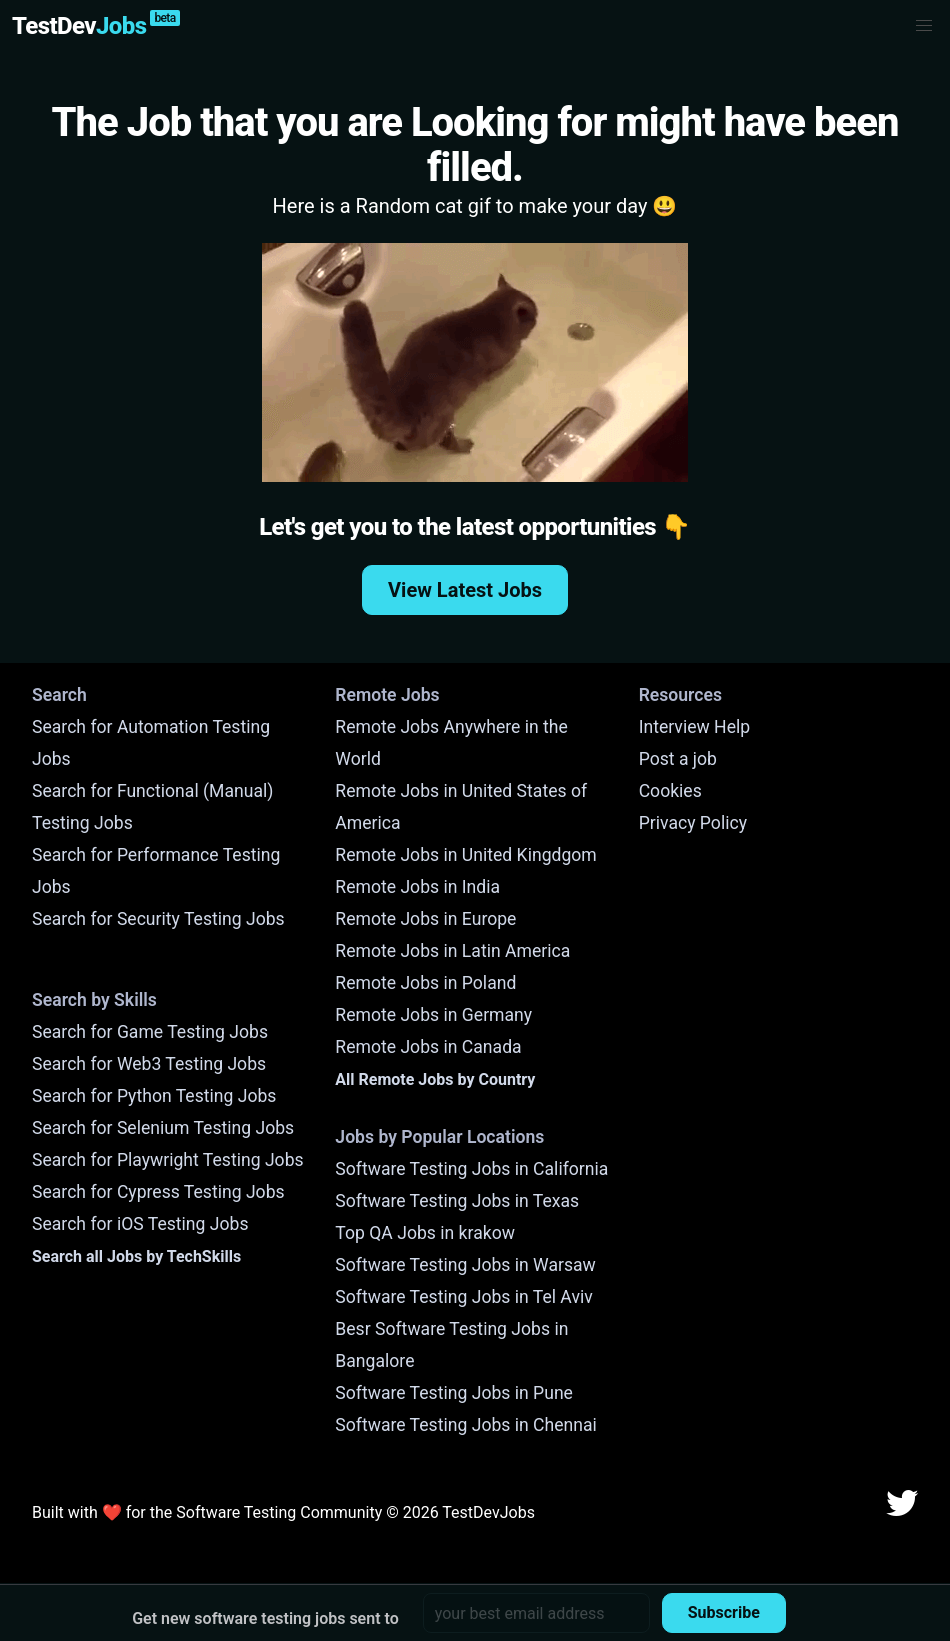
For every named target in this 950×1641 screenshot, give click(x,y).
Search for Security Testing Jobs (158, 919)
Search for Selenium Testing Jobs (163, 1128)
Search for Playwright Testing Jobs (168, 1160)
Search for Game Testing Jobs (150, 1032)
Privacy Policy (693, 823)
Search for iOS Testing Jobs (140, 1224)
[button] (924, 26)
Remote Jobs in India (417, 887)
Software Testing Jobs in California (471, 1169)
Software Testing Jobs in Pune (454, 1393)
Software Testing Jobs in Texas (457, 1201)
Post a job (678, 759)
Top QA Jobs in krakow (425, 1233)
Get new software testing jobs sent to (265, 1618)
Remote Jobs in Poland (425, 983)
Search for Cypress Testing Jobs (158, 1192)
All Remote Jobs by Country (435, 1079)
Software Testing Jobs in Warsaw (465, 1265)
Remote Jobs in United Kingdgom (465, 855)
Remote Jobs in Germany (433, 1015)
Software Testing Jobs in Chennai (466, 1425)
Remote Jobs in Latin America (452, 951)
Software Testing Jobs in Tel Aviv (463, 1297)
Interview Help (694, 727)
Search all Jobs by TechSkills (136, 1256)
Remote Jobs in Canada (428, 1047)
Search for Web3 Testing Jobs (149, 1064)
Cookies (670, 791)
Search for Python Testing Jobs (154, 1096)
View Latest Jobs (465, 590)
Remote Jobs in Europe (425, 919)
